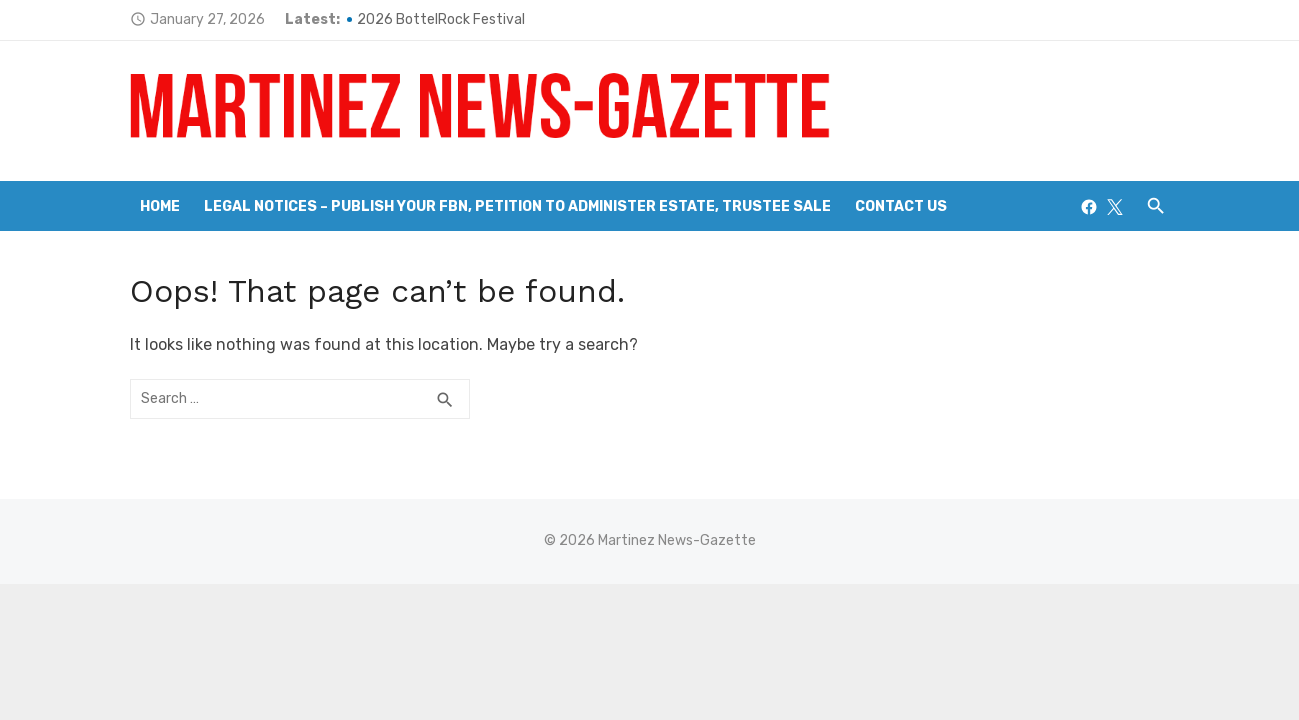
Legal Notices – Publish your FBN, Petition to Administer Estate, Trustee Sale (517, 206)
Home (160, 206)
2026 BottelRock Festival (441, 19)
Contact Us (901, 206)
